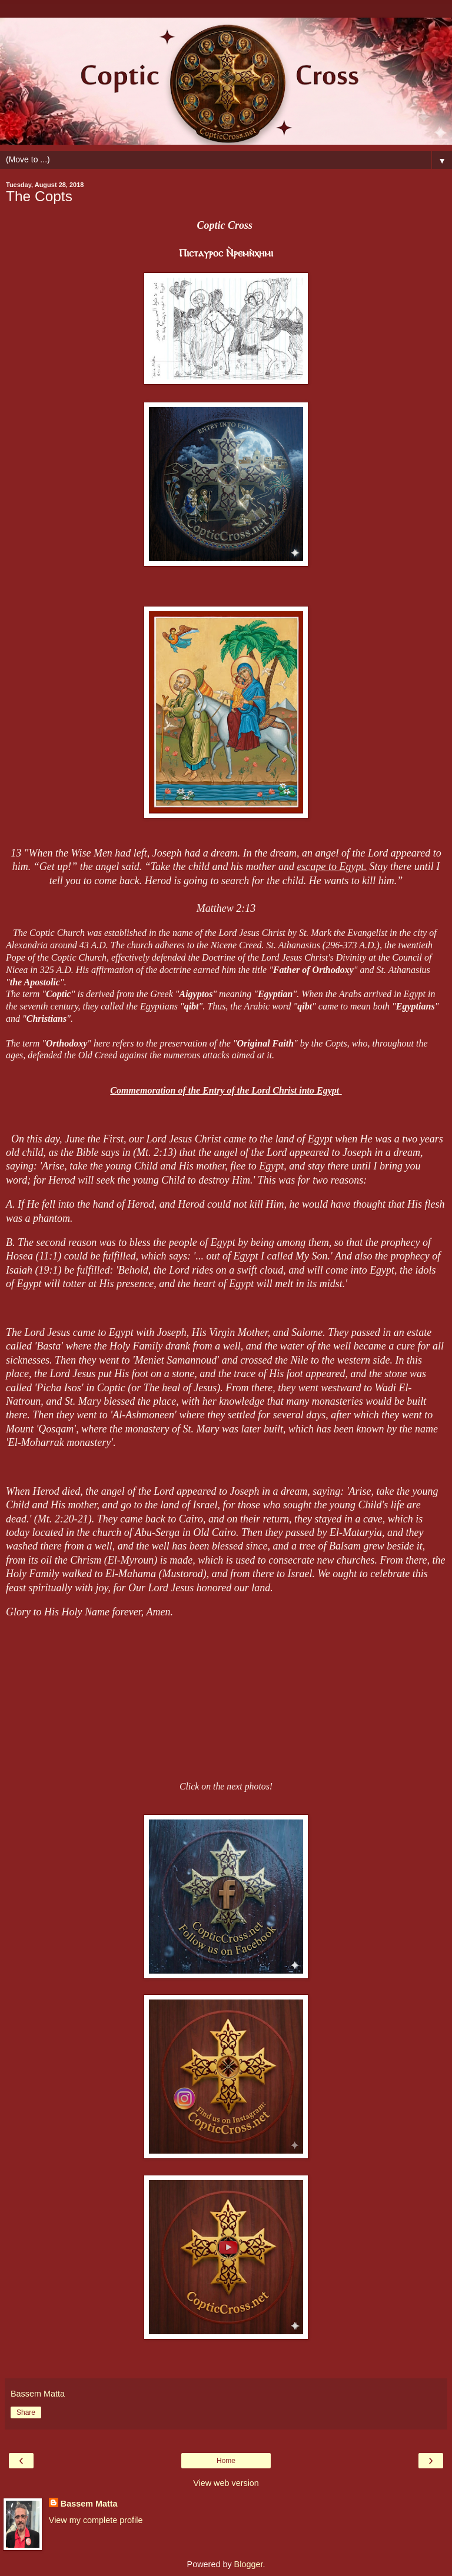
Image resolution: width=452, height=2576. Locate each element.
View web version (226, 2483)
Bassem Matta (89, 2503)
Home (226, 2461)
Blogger (248, 2564)
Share (25, 2412)
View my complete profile (96, 2520)
